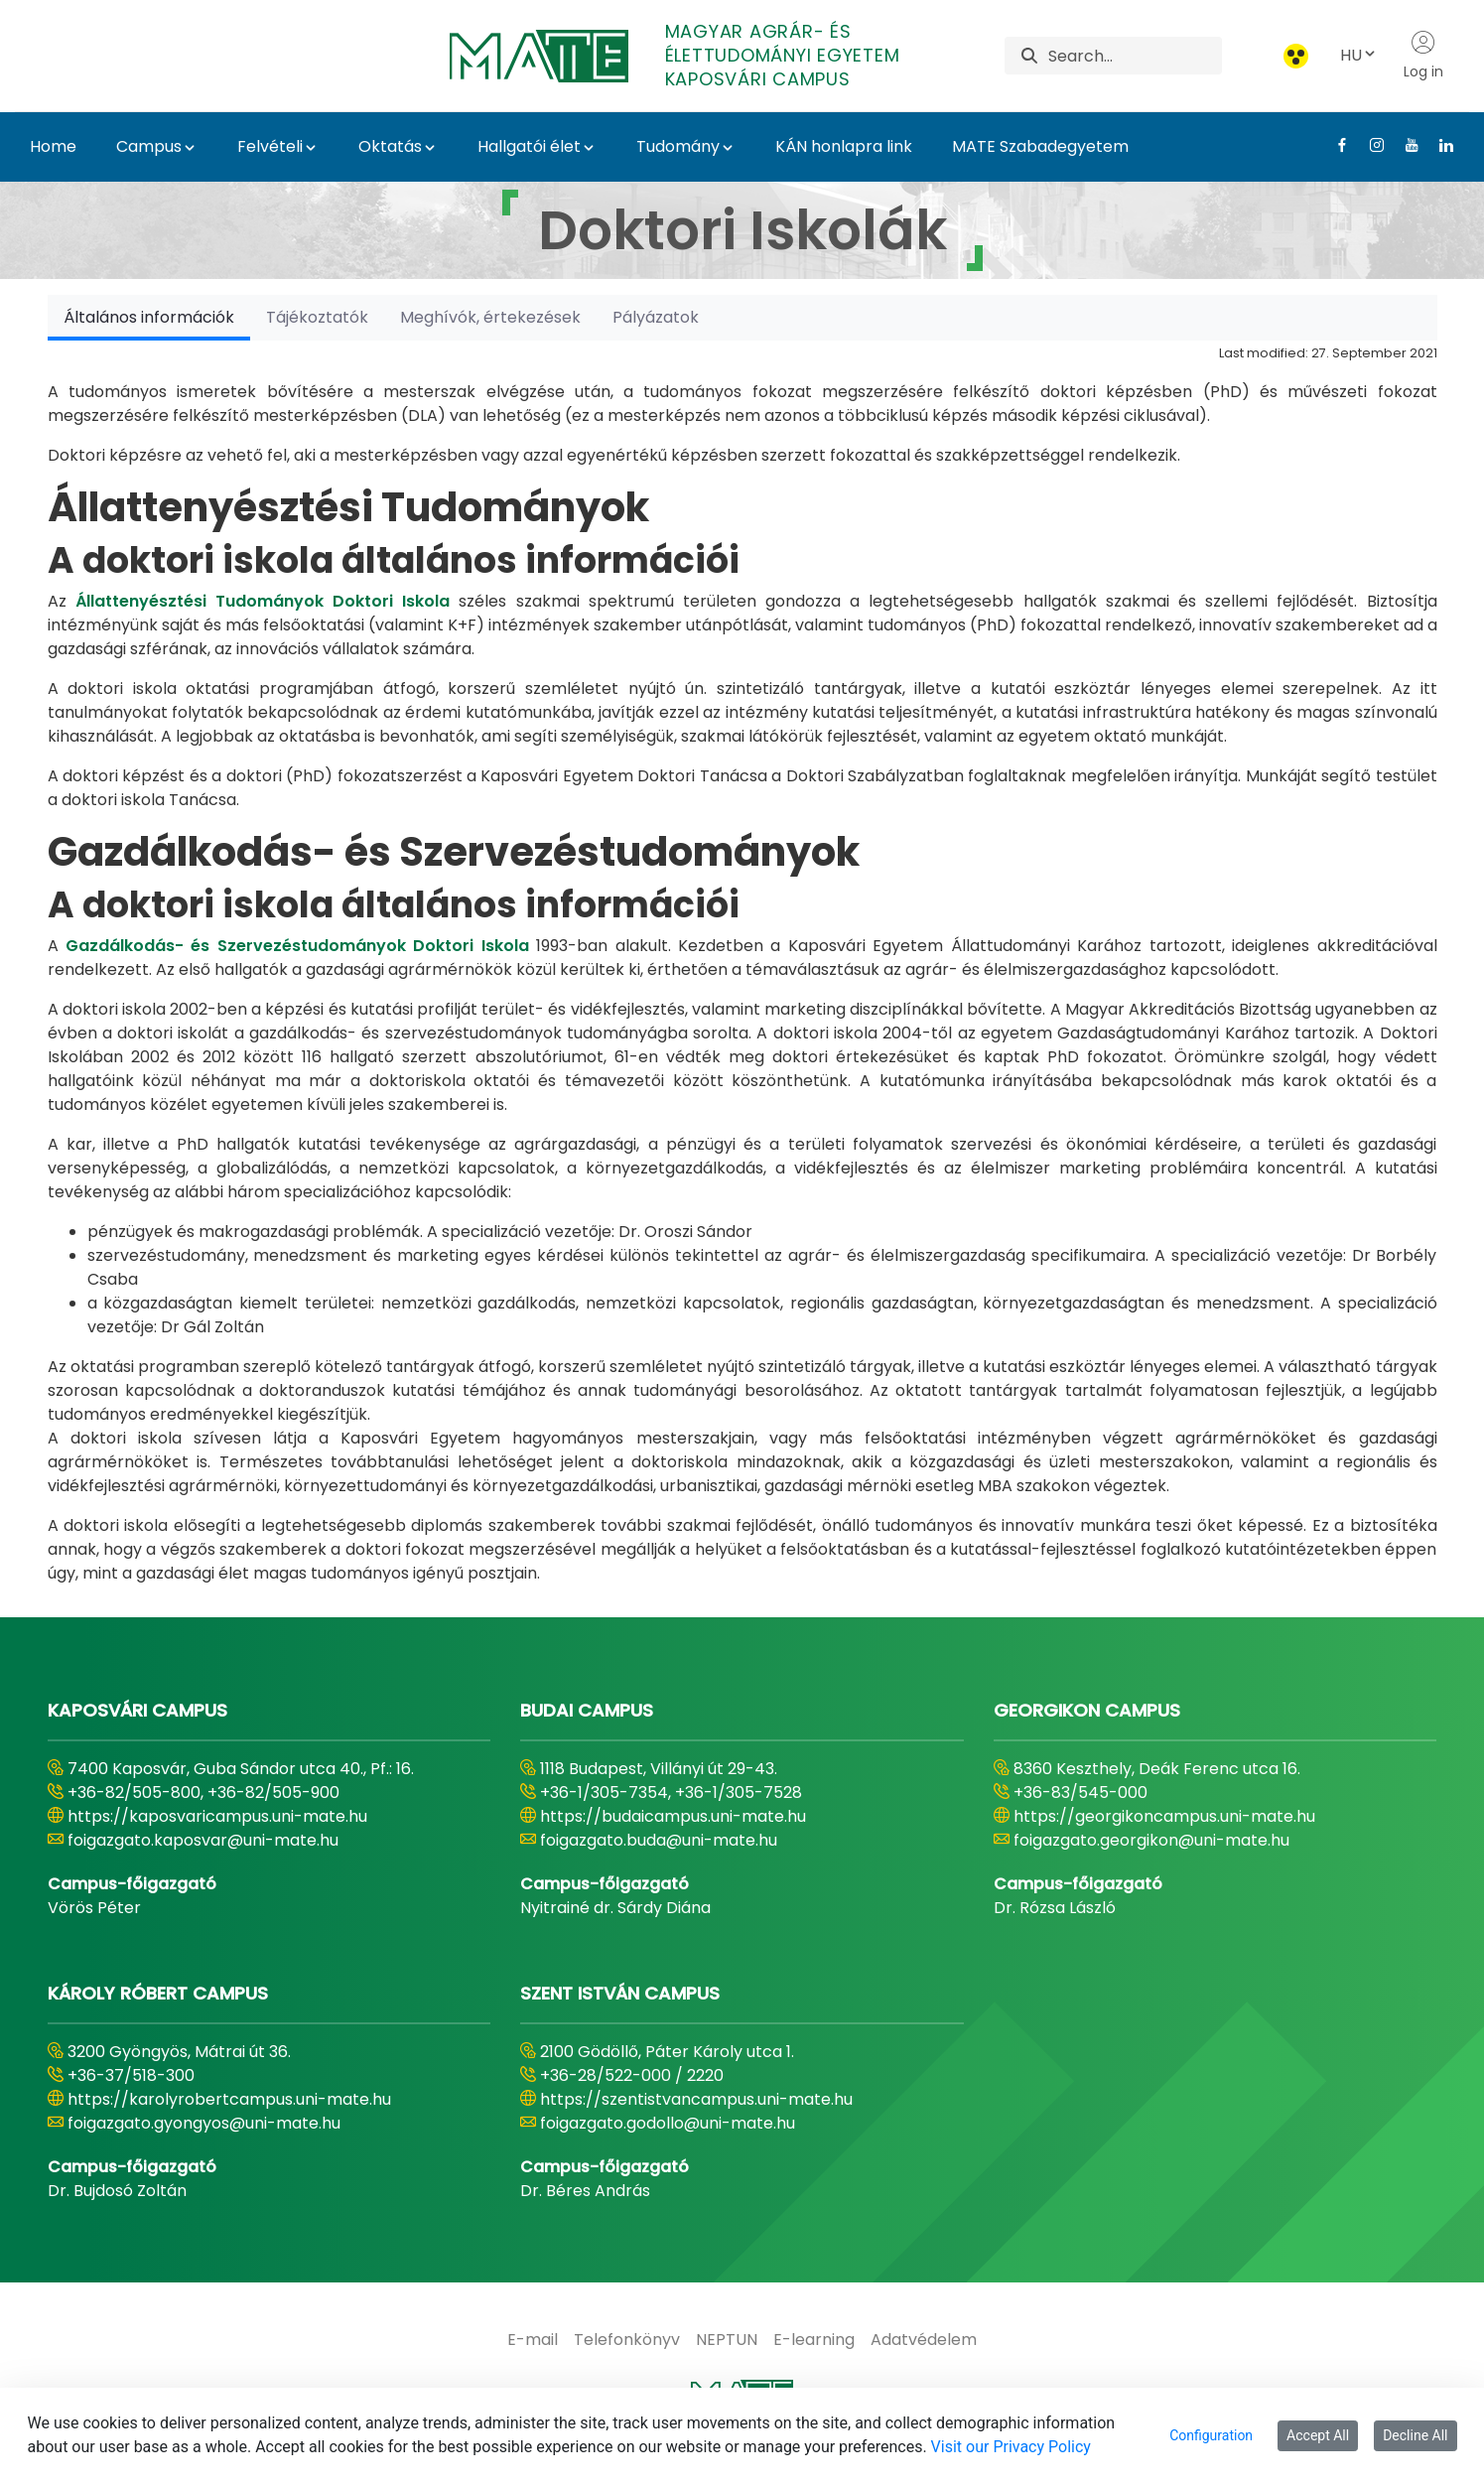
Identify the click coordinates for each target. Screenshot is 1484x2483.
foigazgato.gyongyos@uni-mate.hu (203, 2123)
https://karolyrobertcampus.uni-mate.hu (229, 2099)
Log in (1423, 55)
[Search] (1135, 55)
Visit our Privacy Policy (1011, 2446)
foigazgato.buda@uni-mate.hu (658, 1840)
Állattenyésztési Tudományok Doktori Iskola (263, 601)
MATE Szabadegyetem (1040, 146)
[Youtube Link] (1404, 145)
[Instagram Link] (1369, 145)
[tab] (149, 317)
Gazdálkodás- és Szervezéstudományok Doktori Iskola (297, 945)
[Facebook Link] (1334, 145)
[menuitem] (532, 2340)
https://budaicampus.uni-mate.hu (673, 1816)
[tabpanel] (742, 963)
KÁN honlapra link (843, 146)
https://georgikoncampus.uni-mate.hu (1164, 1816)
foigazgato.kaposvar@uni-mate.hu (202, 1840)
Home (53, 146)
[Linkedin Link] (1438, 145)
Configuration (1211, 2435)
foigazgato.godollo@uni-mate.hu (667, 2123)
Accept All (1317, 2435)
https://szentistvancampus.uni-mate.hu (696, 2099)
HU (1359, 55)
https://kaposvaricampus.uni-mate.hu (217, 1816)
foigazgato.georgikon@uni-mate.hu (1151, 1840)
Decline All (1415, 2435)
